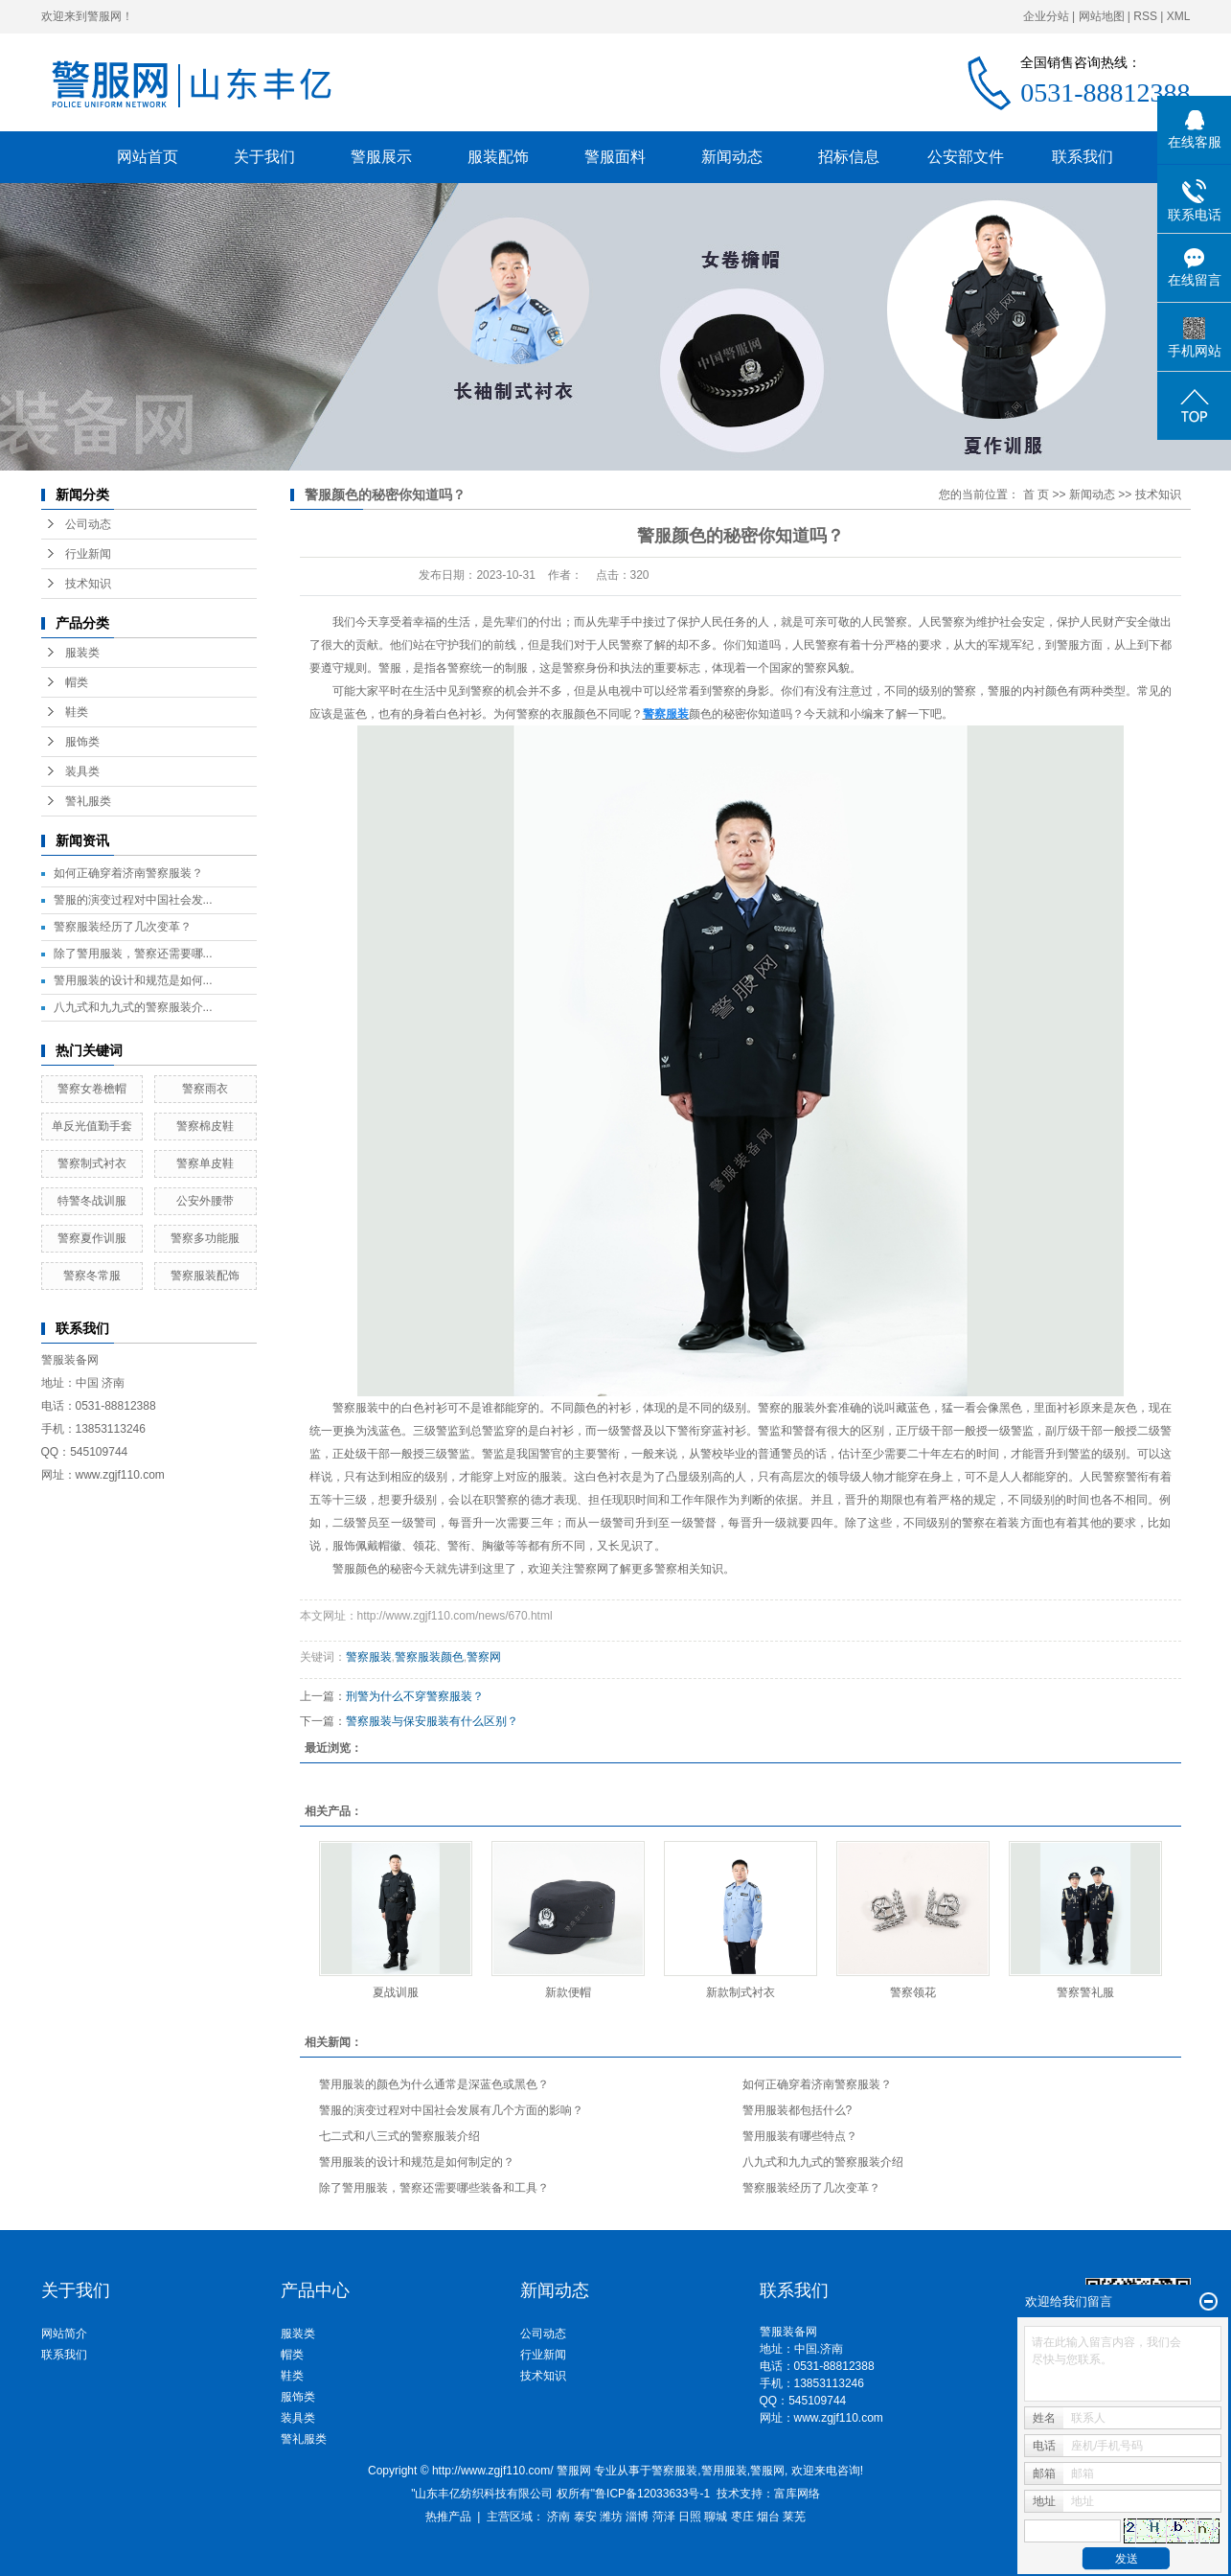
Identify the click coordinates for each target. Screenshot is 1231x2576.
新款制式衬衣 (740, 1992)
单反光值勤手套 (92, 1126)
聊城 (715, 2516)
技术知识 (88, 583)
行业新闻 (88, 554)
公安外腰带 (205, 1201)
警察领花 (913, 1992)
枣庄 (742, 2516)
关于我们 (264, 157)
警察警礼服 (1085, 1992)
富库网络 (797, 2493)
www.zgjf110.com (838, 2418)
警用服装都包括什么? (797, 2110)
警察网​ (484, 1657)
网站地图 (1102, 16)
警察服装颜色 (429, 1657)
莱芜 (794, 2516)
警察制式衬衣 (91, 1163)
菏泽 (663, 2516)
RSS (1145, 16)
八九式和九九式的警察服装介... (133, 1007)
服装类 (82, 652)
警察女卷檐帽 (91, 1088)
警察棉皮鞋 (205, 1126)
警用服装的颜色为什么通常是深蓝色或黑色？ (434, 2084)
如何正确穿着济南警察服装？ (128, 873)
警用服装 (724, 2470)
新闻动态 (732, 157)
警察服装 (355, 1407)
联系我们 (1082, 157)
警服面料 (615, 157)
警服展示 (381, 157)
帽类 (76, 682)
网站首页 (147, 157)
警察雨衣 (205, 1088)
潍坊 (611, 2516)
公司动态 (88, 524)
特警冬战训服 (91, 1201)
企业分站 (1046, 16)
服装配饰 (498, 157)
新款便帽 (568, 1992)
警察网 (591, 1569)
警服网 (767, 2470)
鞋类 (76, 712)
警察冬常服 (92, 1275)
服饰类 (82, 741)
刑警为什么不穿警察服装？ (415, 1696)
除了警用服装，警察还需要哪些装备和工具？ (434, 2188)
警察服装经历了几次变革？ (123, 926)
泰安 (585, 2516)
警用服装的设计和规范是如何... (133, 980)
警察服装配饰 (205, 1275)
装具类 (82, 771)
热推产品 (448, 2516)
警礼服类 (88, 801)
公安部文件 (965, 157)
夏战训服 (396, 1992)
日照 (689, 2516)
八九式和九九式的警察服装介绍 (822, 2162)
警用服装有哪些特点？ (799, 2136)
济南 (558, 2516)
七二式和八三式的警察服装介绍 (399, 2136)
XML (1179, 16)
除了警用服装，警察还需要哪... (133, 953)
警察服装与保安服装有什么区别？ (432, 1721)
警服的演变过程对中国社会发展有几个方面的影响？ (451, 2110)
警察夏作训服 (91, 1238)
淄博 (637, 2516)
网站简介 (64, 2333)
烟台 (768, 2516)
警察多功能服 (205, 1238)
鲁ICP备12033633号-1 (652, 2493)
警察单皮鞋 (205, 1163)
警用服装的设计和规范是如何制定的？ (416, 2162)
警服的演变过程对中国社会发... (133, 900)
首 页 (1036, 494)
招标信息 (848, 157)
